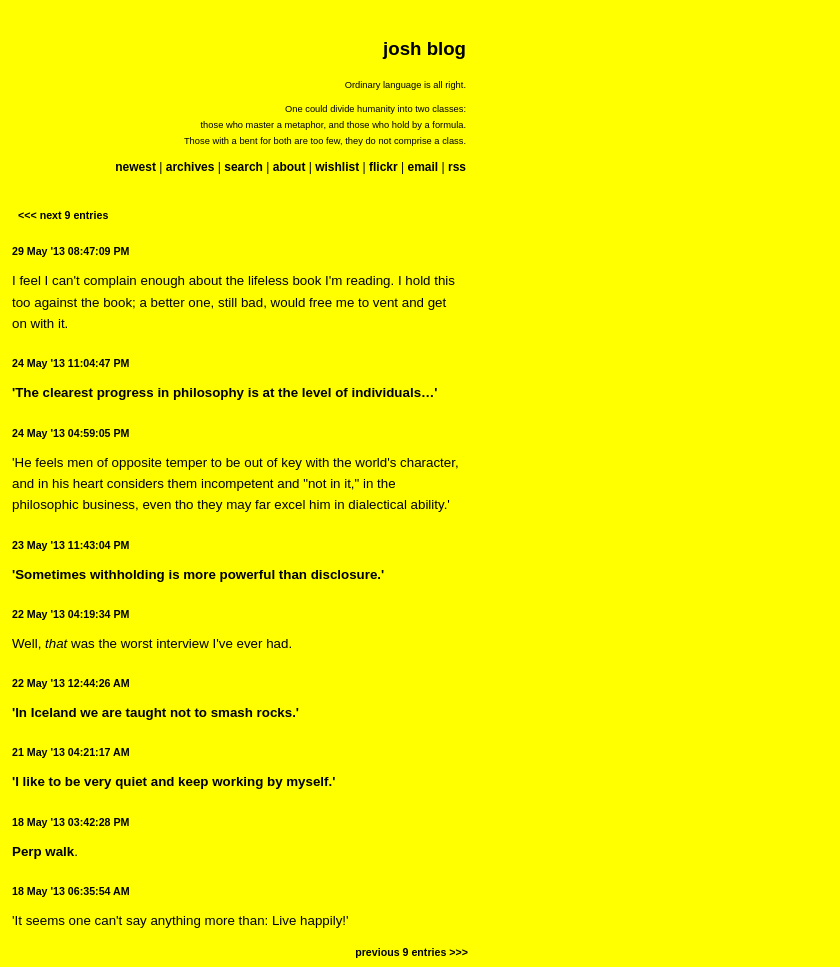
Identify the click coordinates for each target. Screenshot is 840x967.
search (243, 167)
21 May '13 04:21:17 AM (71, 752)
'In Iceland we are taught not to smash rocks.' (155, 712)
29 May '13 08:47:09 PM (70, 251)
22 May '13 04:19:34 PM (70, 614)
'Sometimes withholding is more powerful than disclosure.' (198, 574)
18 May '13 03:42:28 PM (70, 822)
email (422, 167)
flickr (383, 167)
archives (190, 167)
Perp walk (43, 851)
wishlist (337, 167)
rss (457, 167)
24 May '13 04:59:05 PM (70, 433)
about (289, 167)
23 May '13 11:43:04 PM (70, 545)
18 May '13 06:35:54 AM (71, 891)
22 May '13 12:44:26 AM (71, 683)
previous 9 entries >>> (411, 952)
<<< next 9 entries (63, 215)
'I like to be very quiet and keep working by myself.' (173, 781)
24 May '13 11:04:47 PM (70, 363)
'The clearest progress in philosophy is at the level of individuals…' (225, 392)
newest (135, 167)
